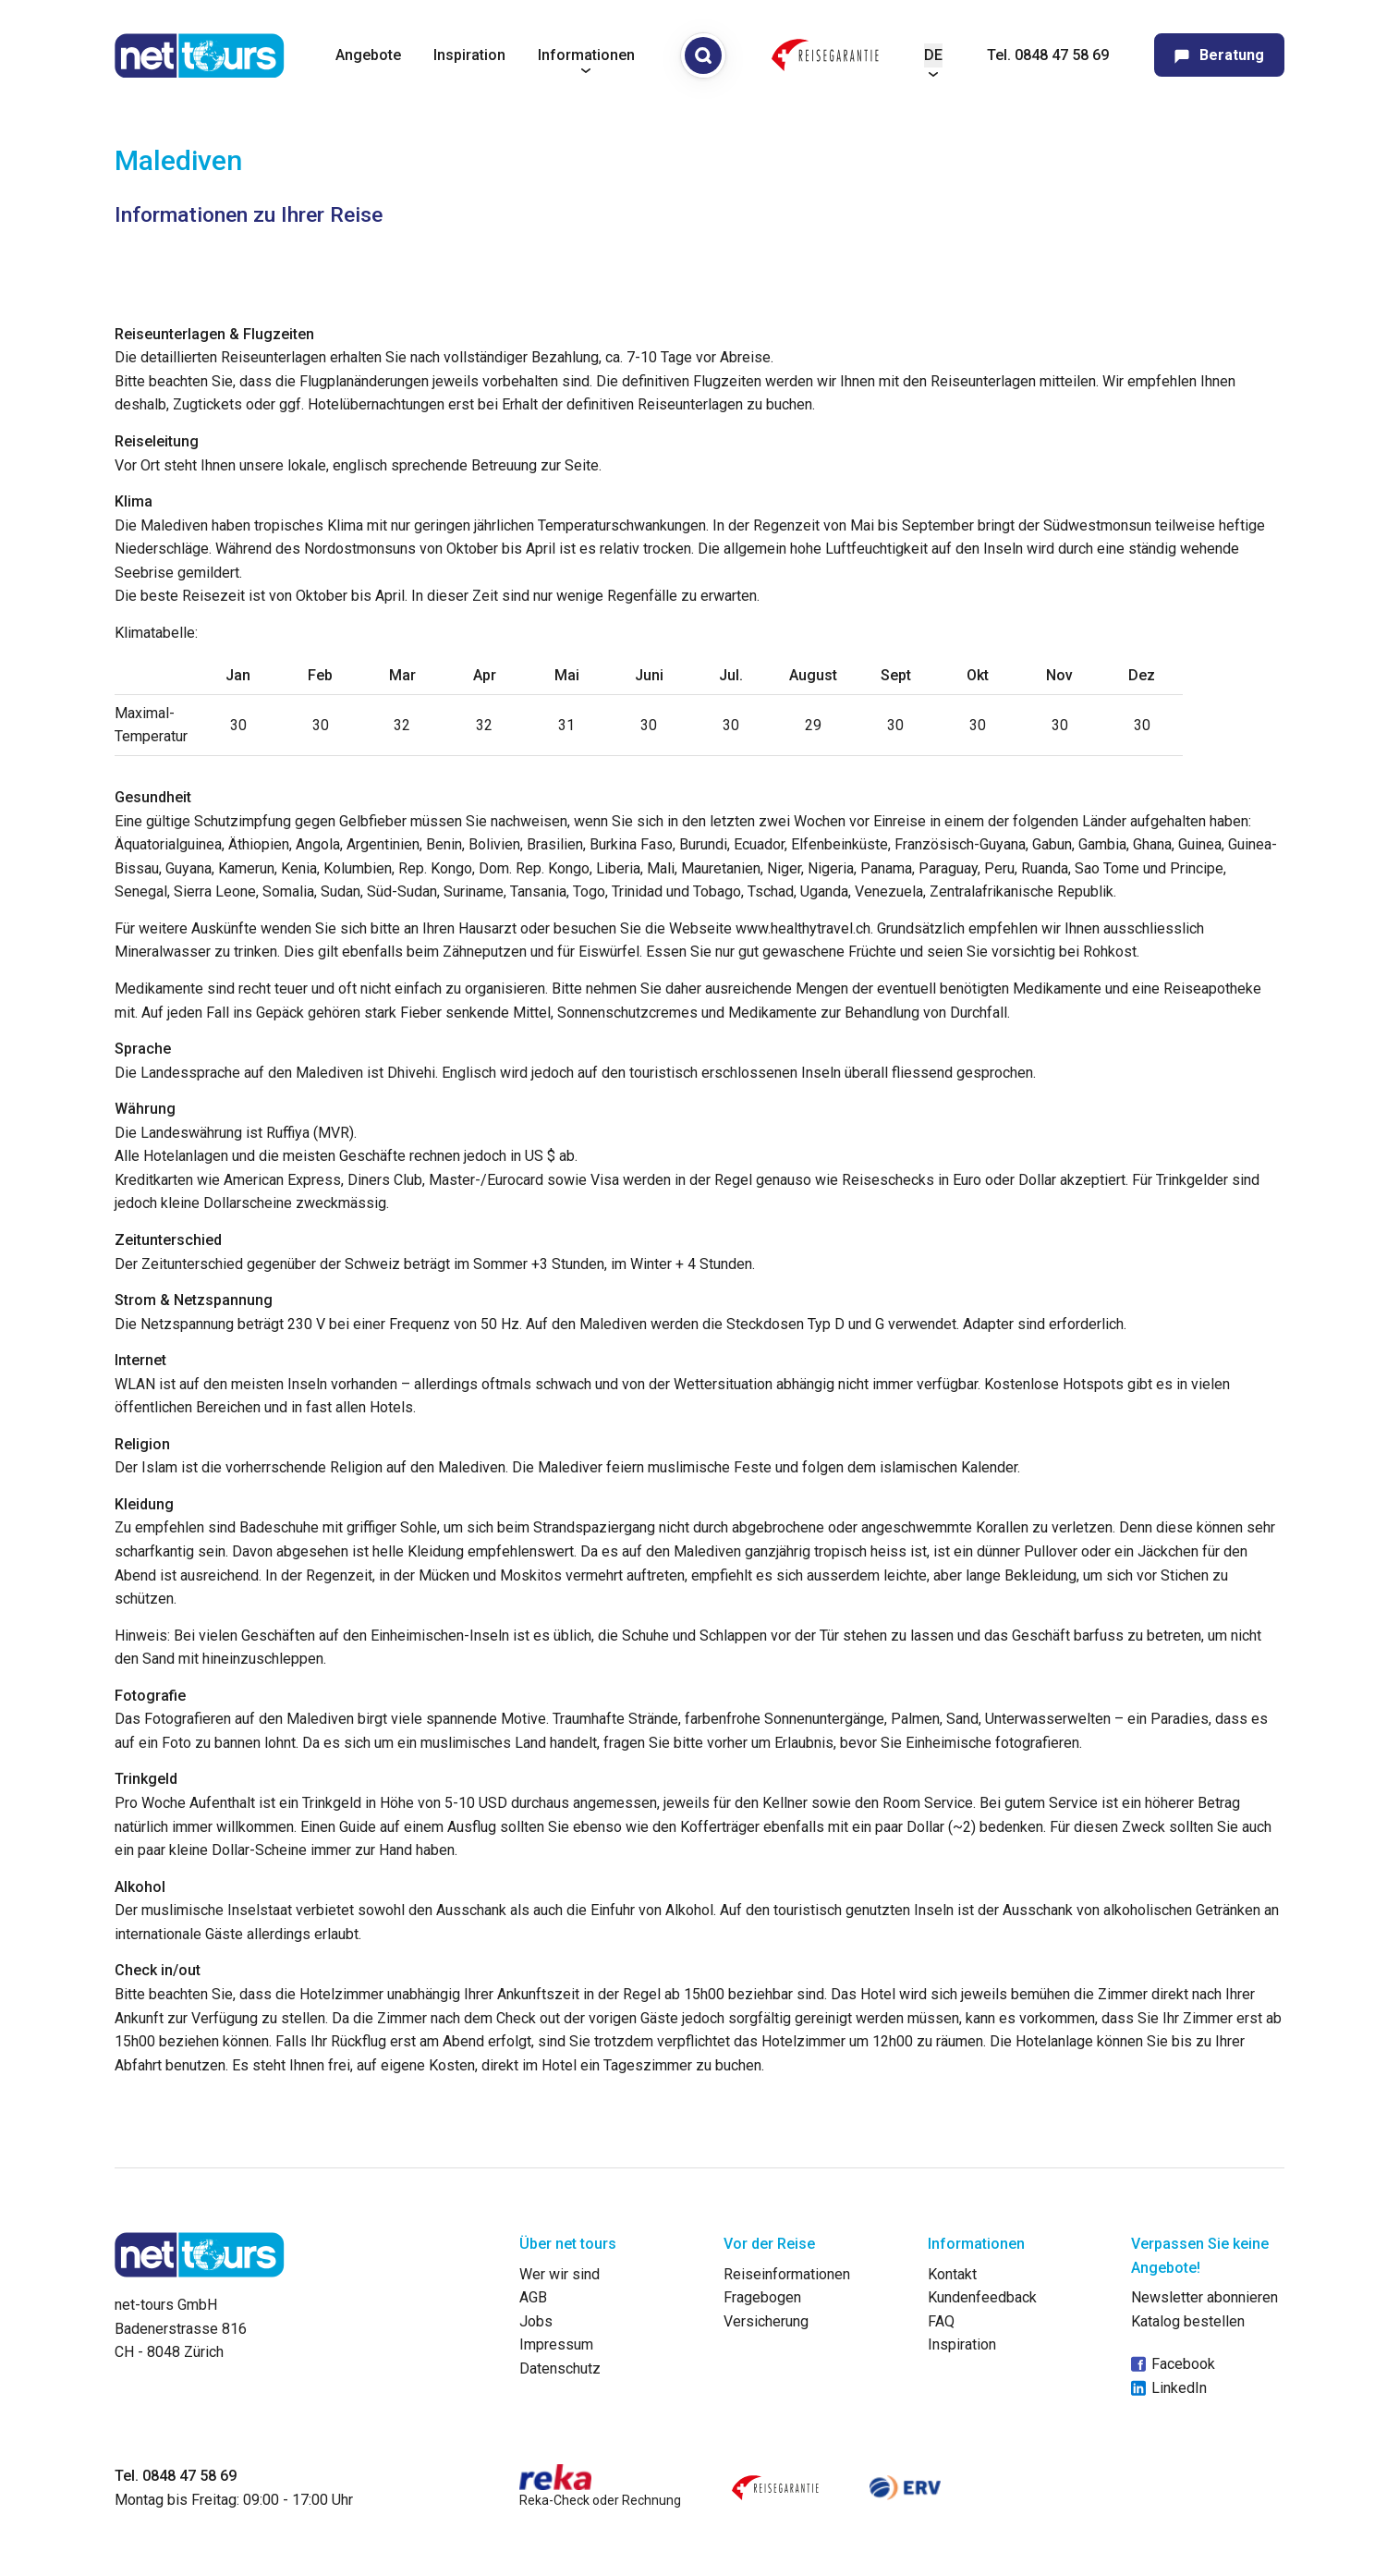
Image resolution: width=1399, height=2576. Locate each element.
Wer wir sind (559, 2274)
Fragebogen (762, 2297)
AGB (533, 2297)
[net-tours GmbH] (200, 56)
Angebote (368, 55)
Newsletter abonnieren (1204, 2297)
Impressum (556, 2344)
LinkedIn (1169, 2388)
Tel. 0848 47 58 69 (1048, 55)
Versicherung (766, 2321)
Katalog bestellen (1188, 2321)
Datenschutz (560, 2368)
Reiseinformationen (787, 2274)
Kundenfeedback (982, 2297)
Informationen (586, 55)
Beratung (1218, 55)
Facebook (1173, 2364)
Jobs (536, 2321)
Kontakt (952, 2274)
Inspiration (469, 55)
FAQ (941, 2321)
